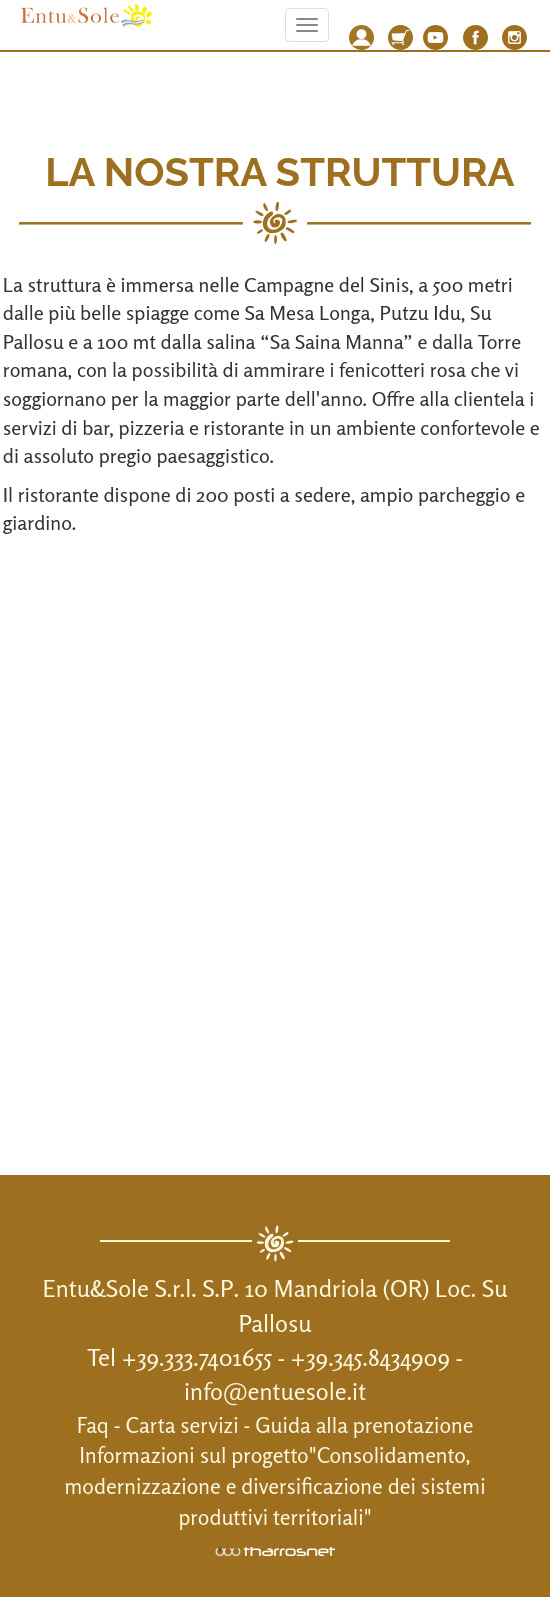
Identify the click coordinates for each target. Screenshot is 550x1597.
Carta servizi (182, 1425)
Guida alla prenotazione (364, 1425)
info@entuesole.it (275, 1391)
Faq (93, 1425)
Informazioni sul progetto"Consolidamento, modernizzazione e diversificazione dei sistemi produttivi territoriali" (274, 1486)
